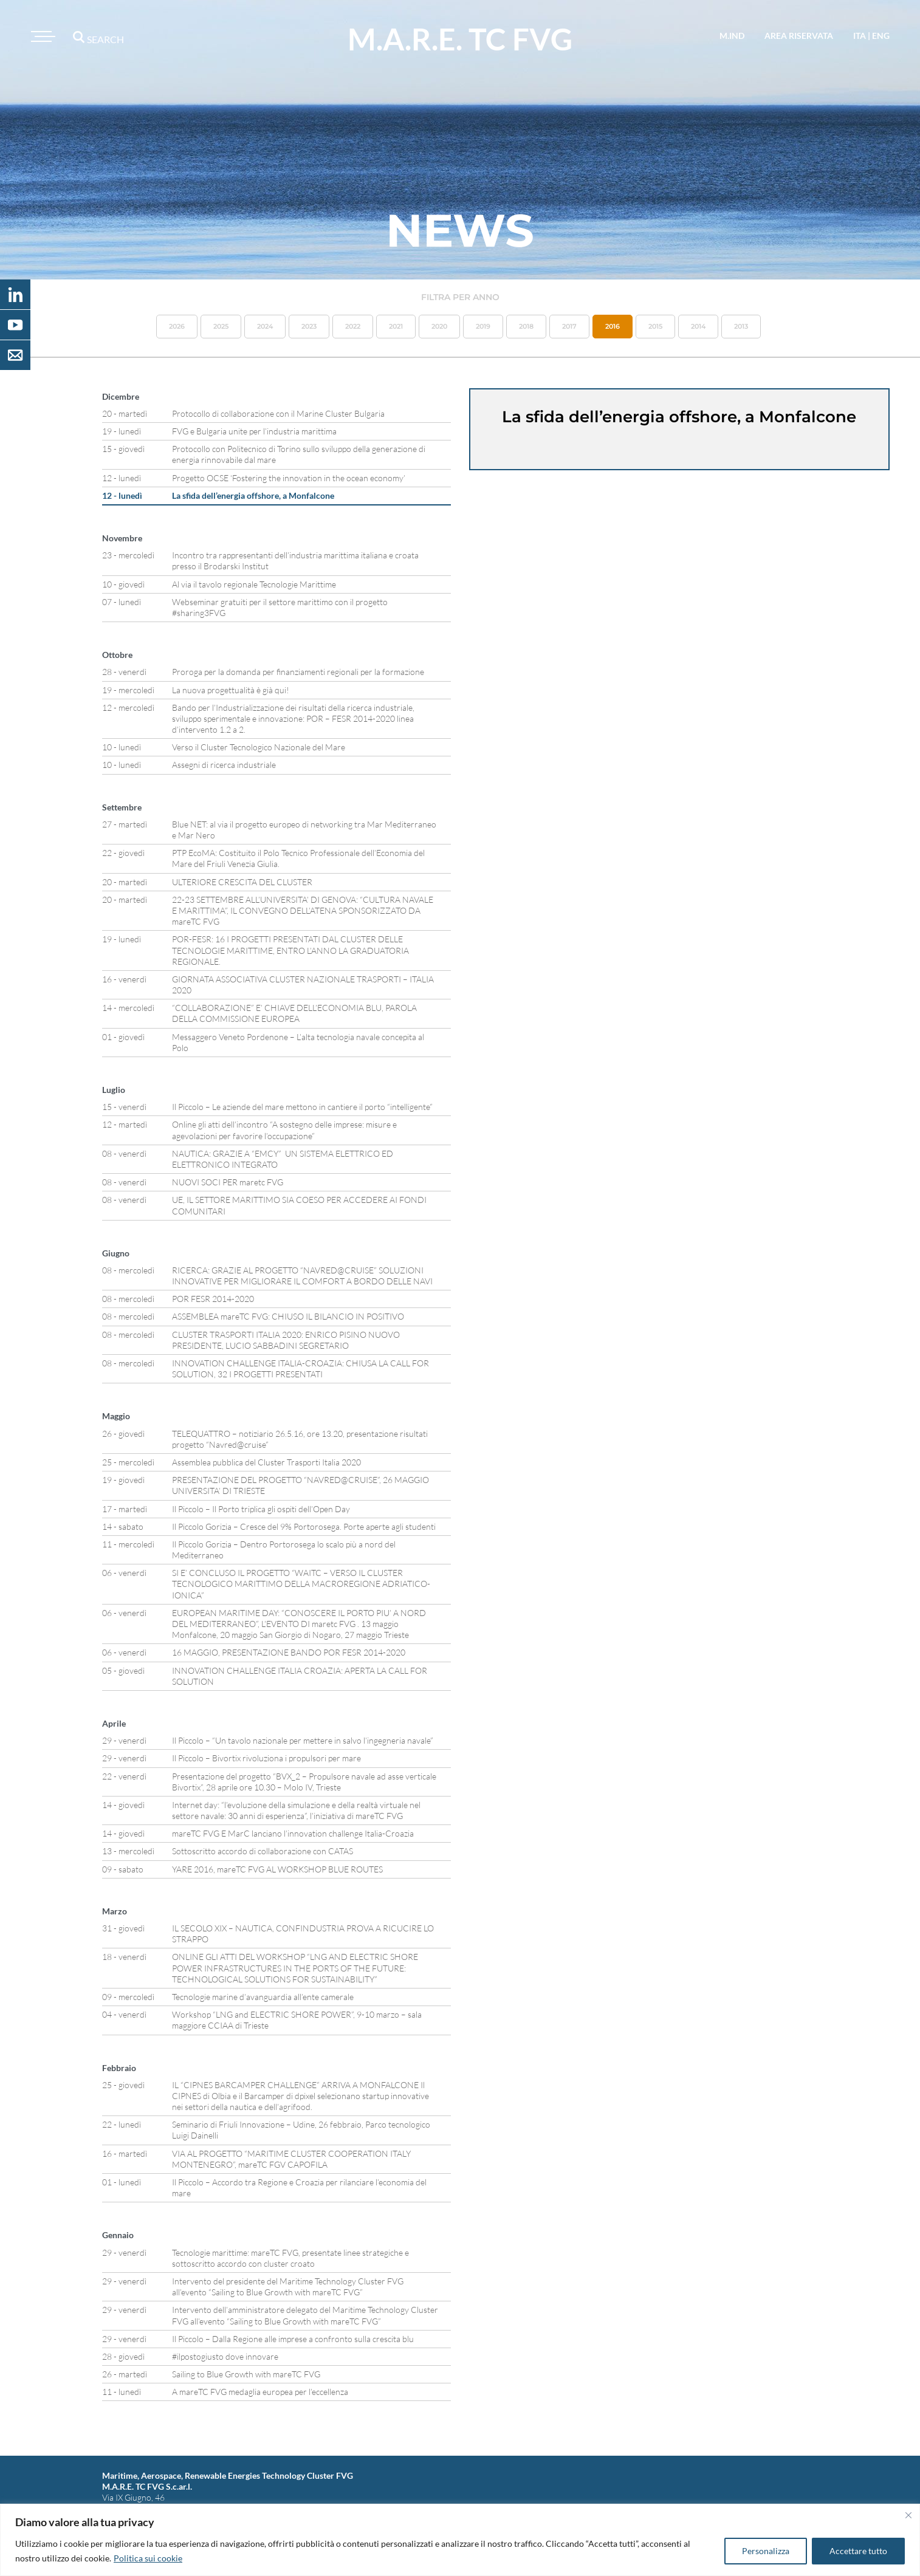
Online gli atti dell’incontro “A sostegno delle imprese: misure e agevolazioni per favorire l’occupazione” (284, 1129)
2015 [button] (655, 326)
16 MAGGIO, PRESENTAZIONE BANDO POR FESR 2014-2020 (288, 1652)
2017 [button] (569, 326)
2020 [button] (439, 326)
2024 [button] (265, 326)
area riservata (798, 35)
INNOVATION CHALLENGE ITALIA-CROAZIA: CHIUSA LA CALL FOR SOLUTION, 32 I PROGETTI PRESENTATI (300, 1368)
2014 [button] (698, 326)
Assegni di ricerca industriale (224, 764)
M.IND (731, 35)
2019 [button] (483, 326)
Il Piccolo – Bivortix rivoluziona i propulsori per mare (266, 1758)
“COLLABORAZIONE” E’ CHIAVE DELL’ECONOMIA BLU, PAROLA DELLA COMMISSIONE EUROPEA (294, 1013)
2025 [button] (220, 326)
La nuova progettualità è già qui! (230, 690)
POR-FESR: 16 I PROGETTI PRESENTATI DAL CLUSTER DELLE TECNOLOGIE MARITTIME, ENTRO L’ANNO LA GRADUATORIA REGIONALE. (290, 950)
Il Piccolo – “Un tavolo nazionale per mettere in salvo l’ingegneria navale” (302, 1740)
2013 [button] (741, 326)
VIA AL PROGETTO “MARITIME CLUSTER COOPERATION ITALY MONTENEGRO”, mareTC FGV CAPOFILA (291, 2159)
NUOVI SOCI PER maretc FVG (227, 1182)
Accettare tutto (858, 2551)
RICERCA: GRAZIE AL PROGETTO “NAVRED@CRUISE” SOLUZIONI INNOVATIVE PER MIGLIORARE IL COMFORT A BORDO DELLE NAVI (302, 1275)
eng (881, 35)
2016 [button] (612, 326)
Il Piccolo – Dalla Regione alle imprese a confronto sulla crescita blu (293, 2339)
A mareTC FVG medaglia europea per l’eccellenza (260, 2391)
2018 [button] (526, 326)
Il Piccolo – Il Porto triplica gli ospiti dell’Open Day (261, 1509)
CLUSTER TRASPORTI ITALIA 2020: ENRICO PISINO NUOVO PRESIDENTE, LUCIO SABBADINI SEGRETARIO (286, 1340)
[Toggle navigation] (41, 36)
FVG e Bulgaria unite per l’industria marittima (254, 431)
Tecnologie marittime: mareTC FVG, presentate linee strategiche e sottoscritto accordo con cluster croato (290, 2258)
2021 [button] (396, 326)
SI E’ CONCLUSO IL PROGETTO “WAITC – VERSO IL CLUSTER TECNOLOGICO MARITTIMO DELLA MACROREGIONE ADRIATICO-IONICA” (301, 1583)
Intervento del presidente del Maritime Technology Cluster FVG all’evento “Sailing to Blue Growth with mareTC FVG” (287, 2286)
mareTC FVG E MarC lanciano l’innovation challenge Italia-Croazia (293, 1833)
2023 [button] (309, 326)
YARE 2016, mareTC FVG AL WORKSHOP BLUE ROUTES (277, 1869)
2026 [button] (177, 326)
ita (859, 35)
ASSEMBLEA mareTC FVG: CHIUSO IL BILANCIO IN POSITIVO (288, 1316)
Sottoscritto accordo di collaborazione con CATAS (262, 1851)
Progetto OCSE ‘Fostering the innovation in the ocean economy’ (288, 478)
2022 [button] (352, 326)
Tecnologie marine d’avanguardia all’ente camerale (263, 1997)
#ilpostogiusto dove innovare (225, 2356)
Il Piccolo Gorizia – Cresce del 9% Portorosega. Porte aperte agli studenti (304, 1526)
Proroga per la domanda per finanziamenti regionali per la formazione (298, 671)
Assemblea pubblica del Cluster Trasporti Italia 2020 (266, 1462)
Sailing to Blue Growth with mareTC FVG (246, 2374)
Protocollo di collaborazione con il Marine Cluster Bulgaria (278, 413)
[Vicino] (908, 2515)
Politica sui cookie (148, 2558)
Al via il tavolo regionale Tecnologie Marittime (254, 584)
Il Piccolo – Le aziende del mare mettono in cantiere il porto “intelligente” (302, 1106)
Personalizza (765, 2551)
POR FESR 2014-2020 (213, 1298)
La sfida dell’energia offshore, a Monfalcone (253, 495)
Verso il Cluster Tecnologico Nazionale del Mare (258, 747)
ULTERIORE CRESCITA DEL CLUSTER (242, 882)
